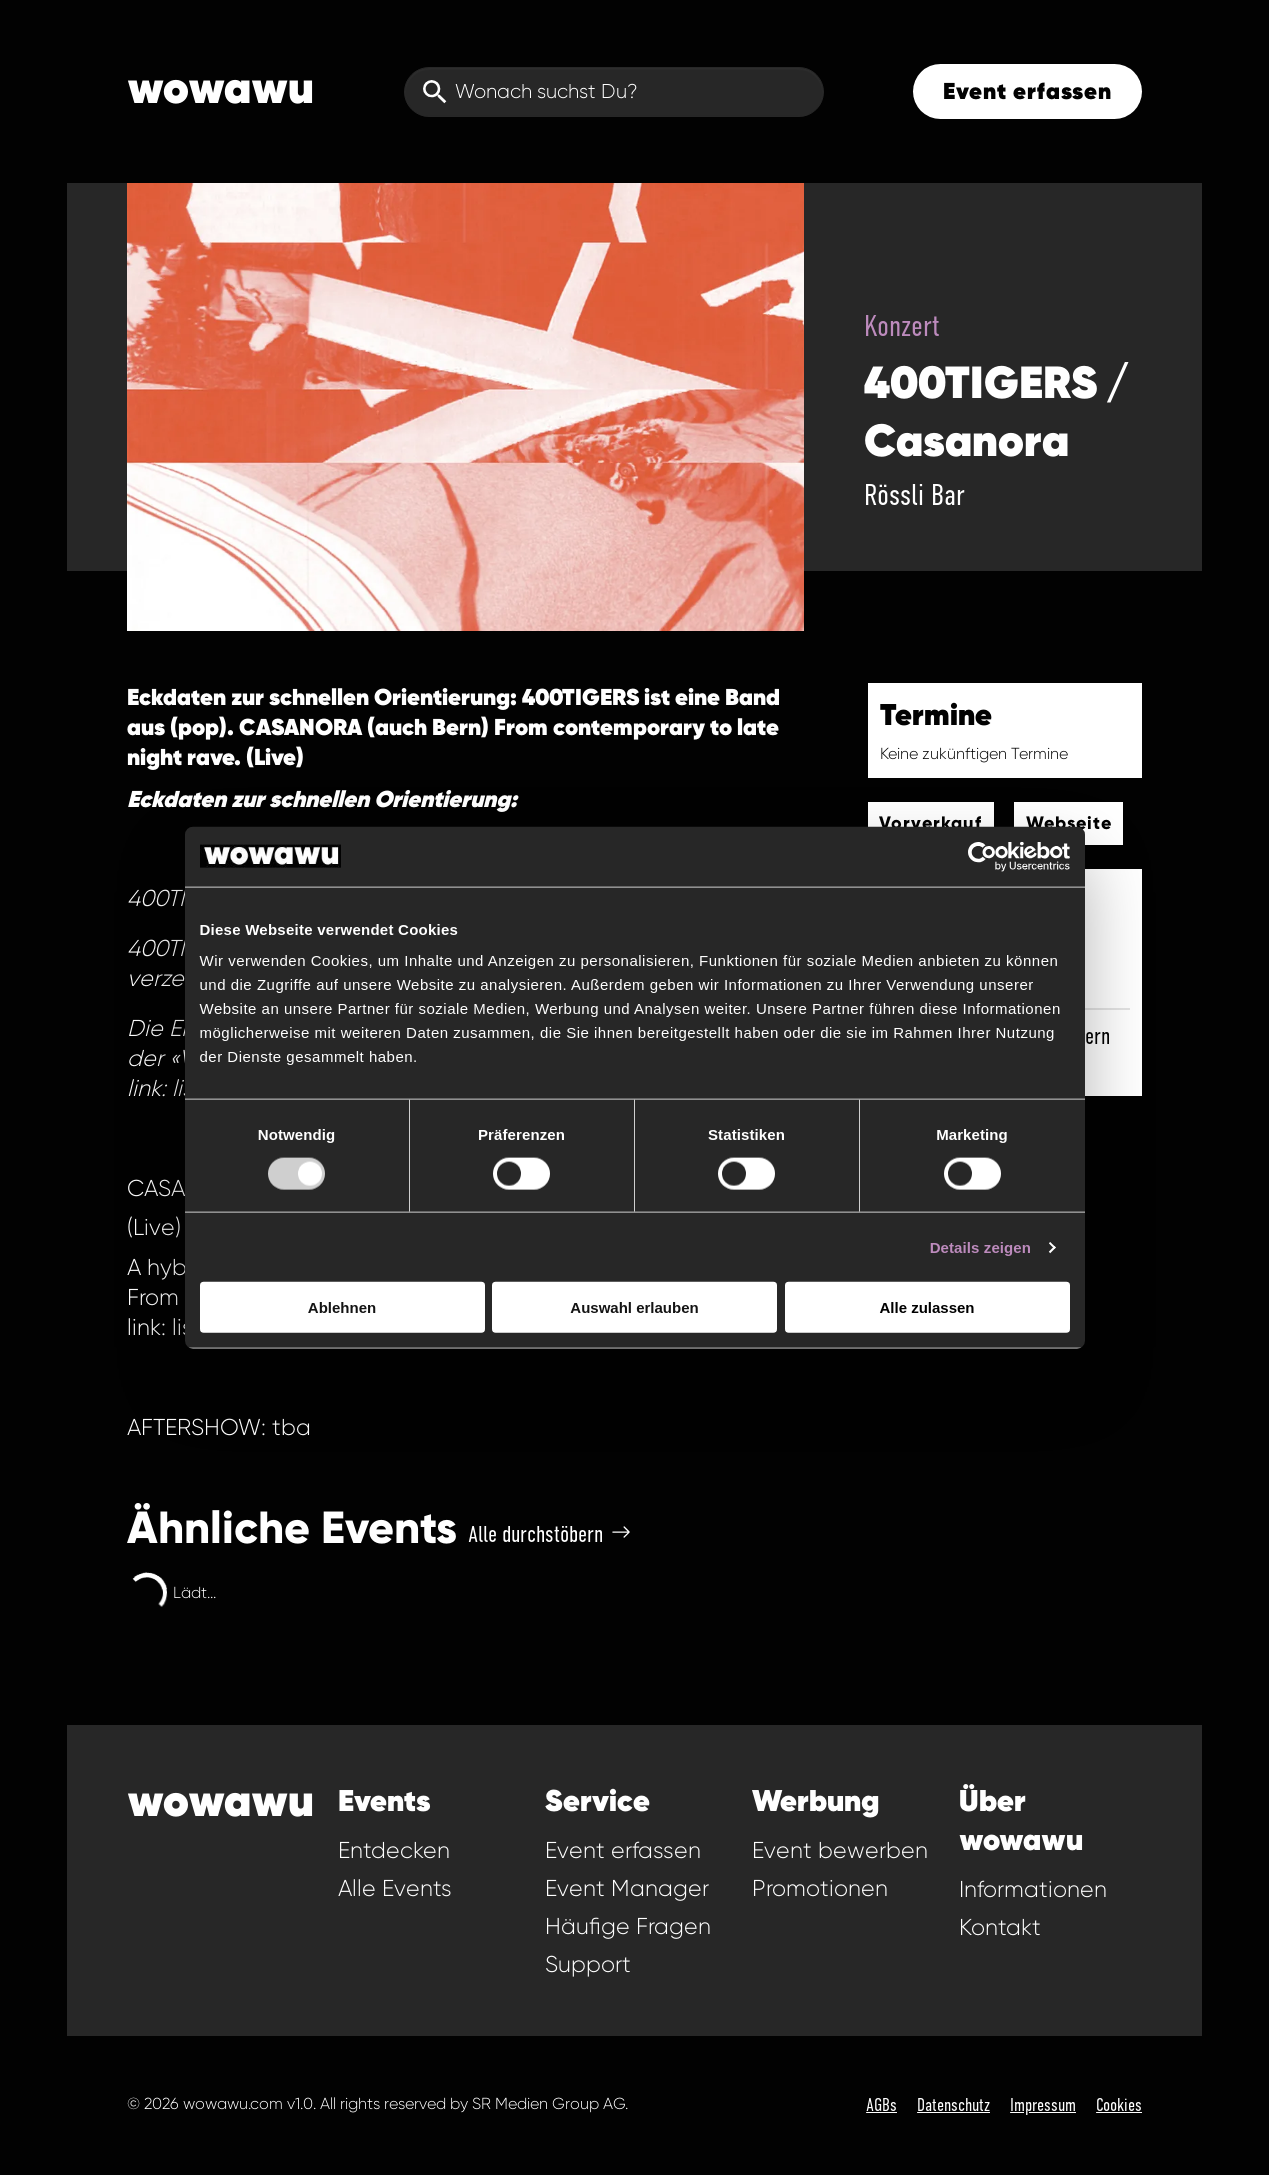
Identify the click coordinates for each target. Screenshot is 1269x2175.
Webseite (1069, 823)
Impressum (1043, 2105)
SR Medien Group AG (548, 2103)
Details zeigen (980, 1246)
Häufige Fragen (628, 1926)
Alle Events (395, 1888)
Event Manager (627, 1888)
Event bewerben (840, 1850)
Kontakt (1000, 1927)
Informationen (1033, 1889)
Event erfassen (1027, 91)
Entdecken (394, 1850)
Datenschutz (953, 2105)
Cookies (1119, 2105)
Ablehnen (342, 1307)
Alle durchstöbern (549, 1534)
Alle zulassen (926, 1307)
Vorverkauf (930, 823)
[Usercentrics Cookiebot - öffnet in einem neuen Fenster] (982, 856)
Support (588, 1964)
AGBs (881, 2105)
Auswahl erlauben (634, 1307)
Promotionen (820, 1888)
